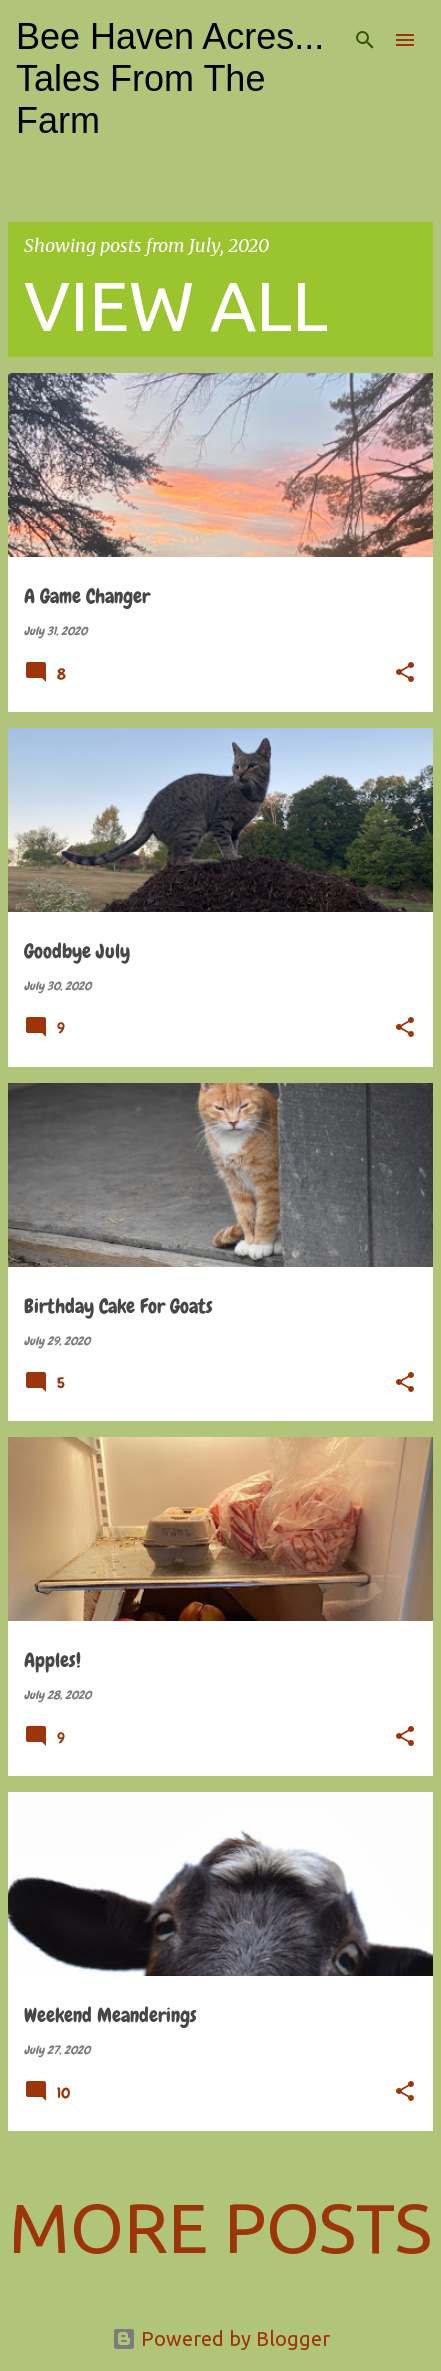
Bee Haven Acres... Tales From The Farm (170, 78)
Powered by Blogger (221, 2338)
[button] (405, 674)
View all (176, 305)
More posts (220, 2227)
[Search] (365, 40)
